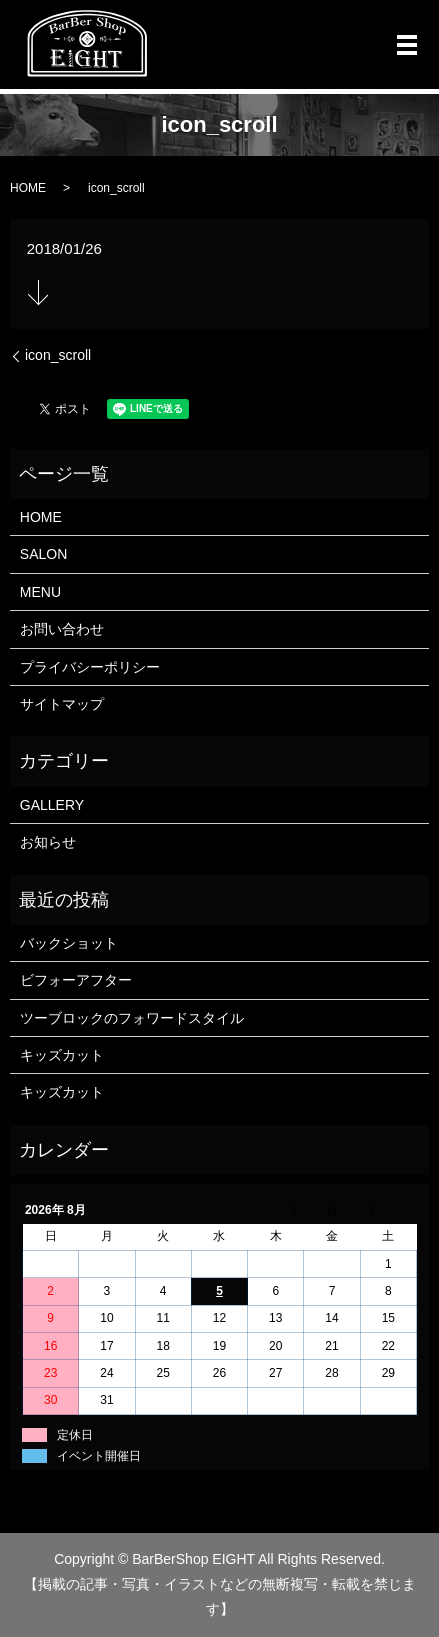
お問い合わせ (62, 629)
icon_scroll (58, 355)
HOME (28, 188)
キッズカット (62, 1055)
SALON (43, 554)
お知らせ (48, 842)
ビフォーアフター (76, 980)
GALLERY (52, 805)
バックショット (69, 943)
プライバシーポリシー (90, 667)
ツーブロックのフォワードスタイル (132, 1018)
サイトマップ (62, 704)
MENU (40, 592)
